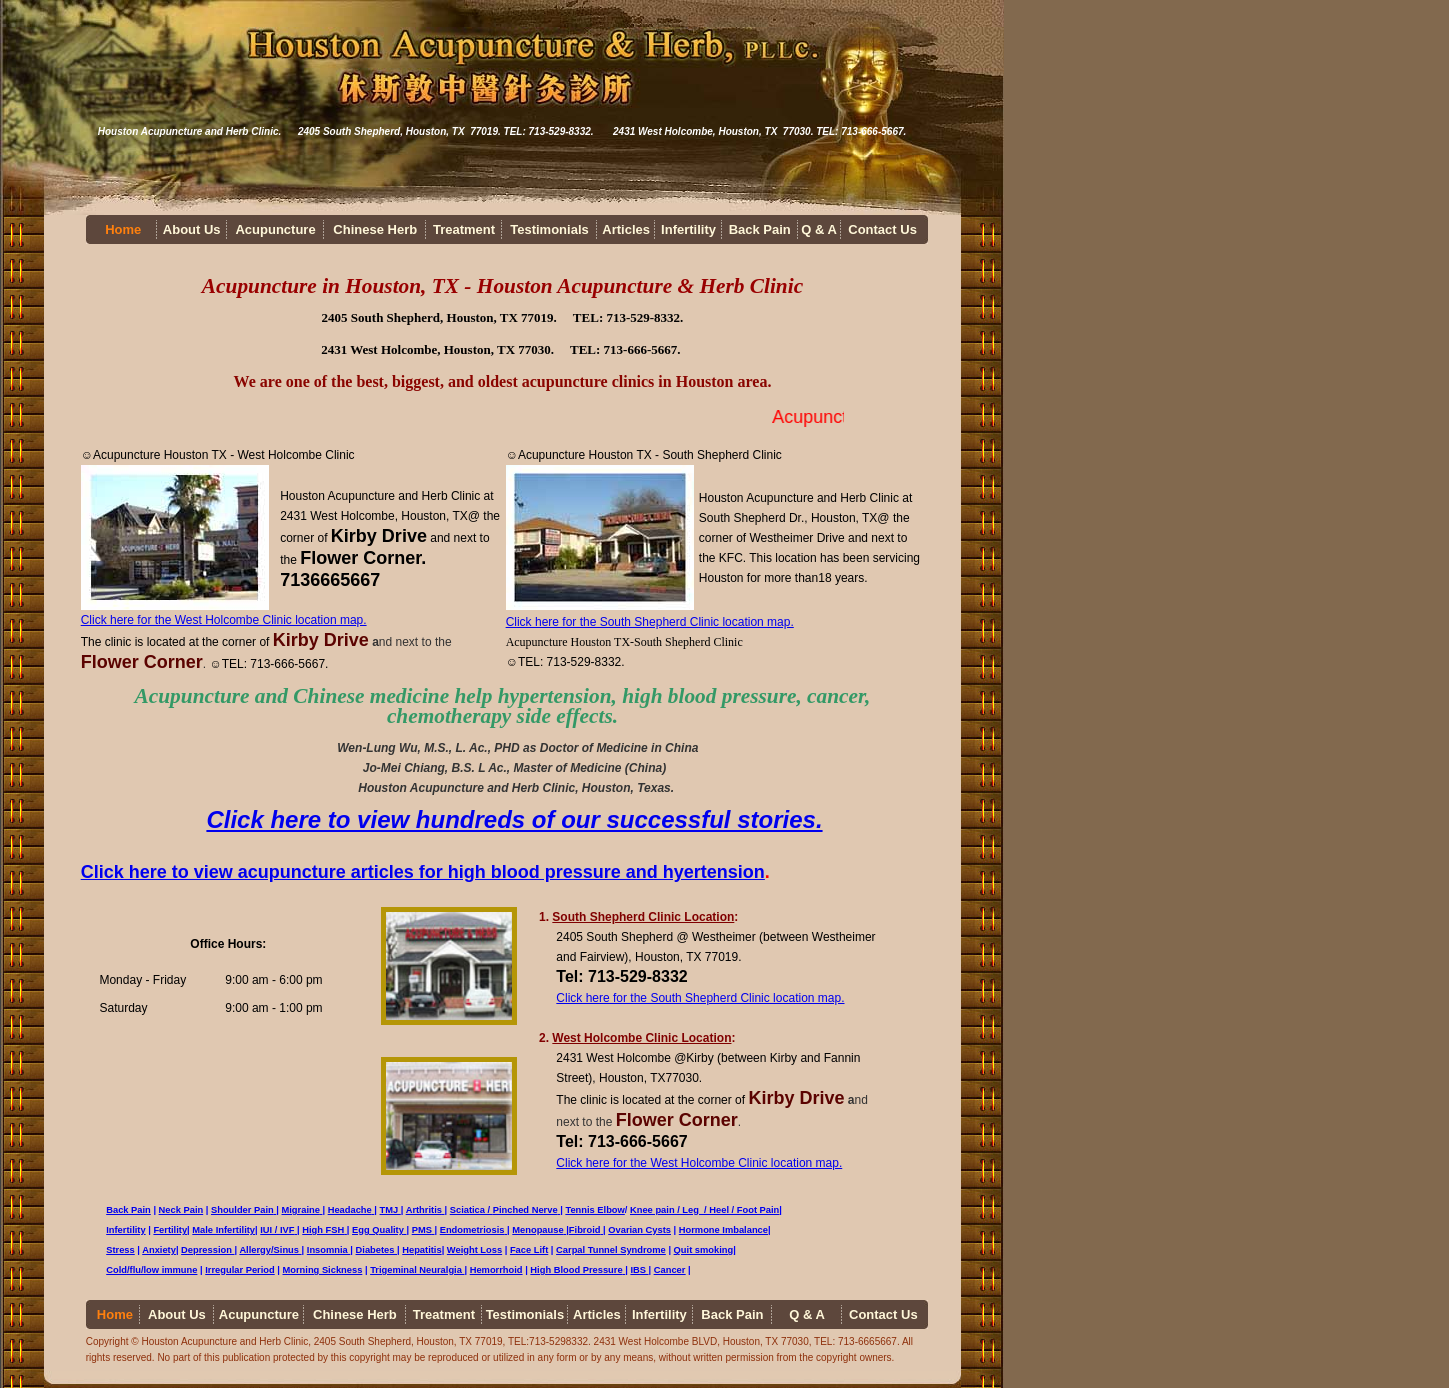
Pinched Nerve (525, 1210)
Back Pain (760, 229)
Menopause (539, 1230)
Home (123, 229)
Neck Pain (181, 1210)
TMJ (390, 1210)
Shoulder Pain (242, 1210)
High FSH (323, 1230)
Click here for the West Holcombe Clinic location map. (224, 620)
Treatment (464, 229)
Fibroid (586, 1230)
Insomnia (329, 1250)
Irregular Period (239, 1270)
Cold (116, 1270)
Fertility (170, 1230)
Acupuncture (275, 229)
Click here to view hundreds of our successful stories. (514, 819)
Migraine (301, 1210)
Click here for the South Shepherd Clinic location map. (650, 622)
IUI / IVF (277, 1230)
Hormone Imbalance (723, 1230)
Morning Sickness (323, 1270)
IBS (639, 1270)
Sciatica (471, 1210)
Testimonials (549, 229)
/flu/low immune (162, 1270)
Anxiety (159, 1250)
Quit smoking (704, 1250)
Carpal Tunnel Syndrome (611, 1250)
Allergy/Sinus (269, 1250)
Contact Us (882, 229)
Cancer (670, 1270)
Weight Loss (474, 1250)
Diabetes (376, 1250)
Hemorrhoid (496, 1270)
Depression (207, 1250)
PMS (423, 1230)
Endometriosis (472, 1230)
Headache (351, 1210)
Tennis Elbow (594, 1210)
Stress (120, 1250)
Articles (626, 229)
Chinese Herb (375, 229)
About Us (192, 229)
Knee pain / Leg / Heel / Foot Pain (704, 1210)
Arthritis (425, 1210)
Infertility (688, 229)
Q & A (819, 229)
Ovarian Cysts (639, 1230)
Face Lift (529, 1250)
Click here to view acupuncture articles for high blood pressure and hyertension (423, 872)
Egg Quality (378, 1230)
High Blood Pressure (576, 1270)
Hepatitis (421, 1250)
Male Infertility (223, 1230)
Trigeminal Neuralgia (417, 1270)
